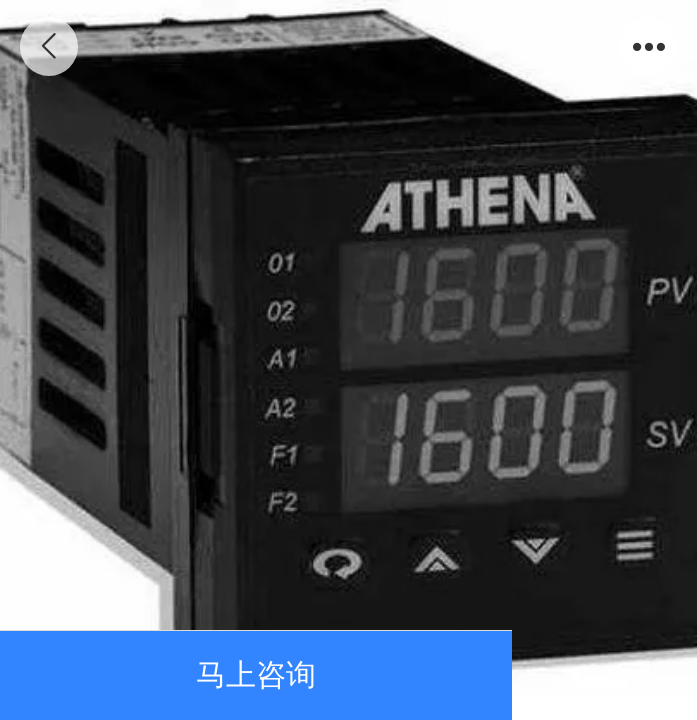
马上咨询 (256, 674)
